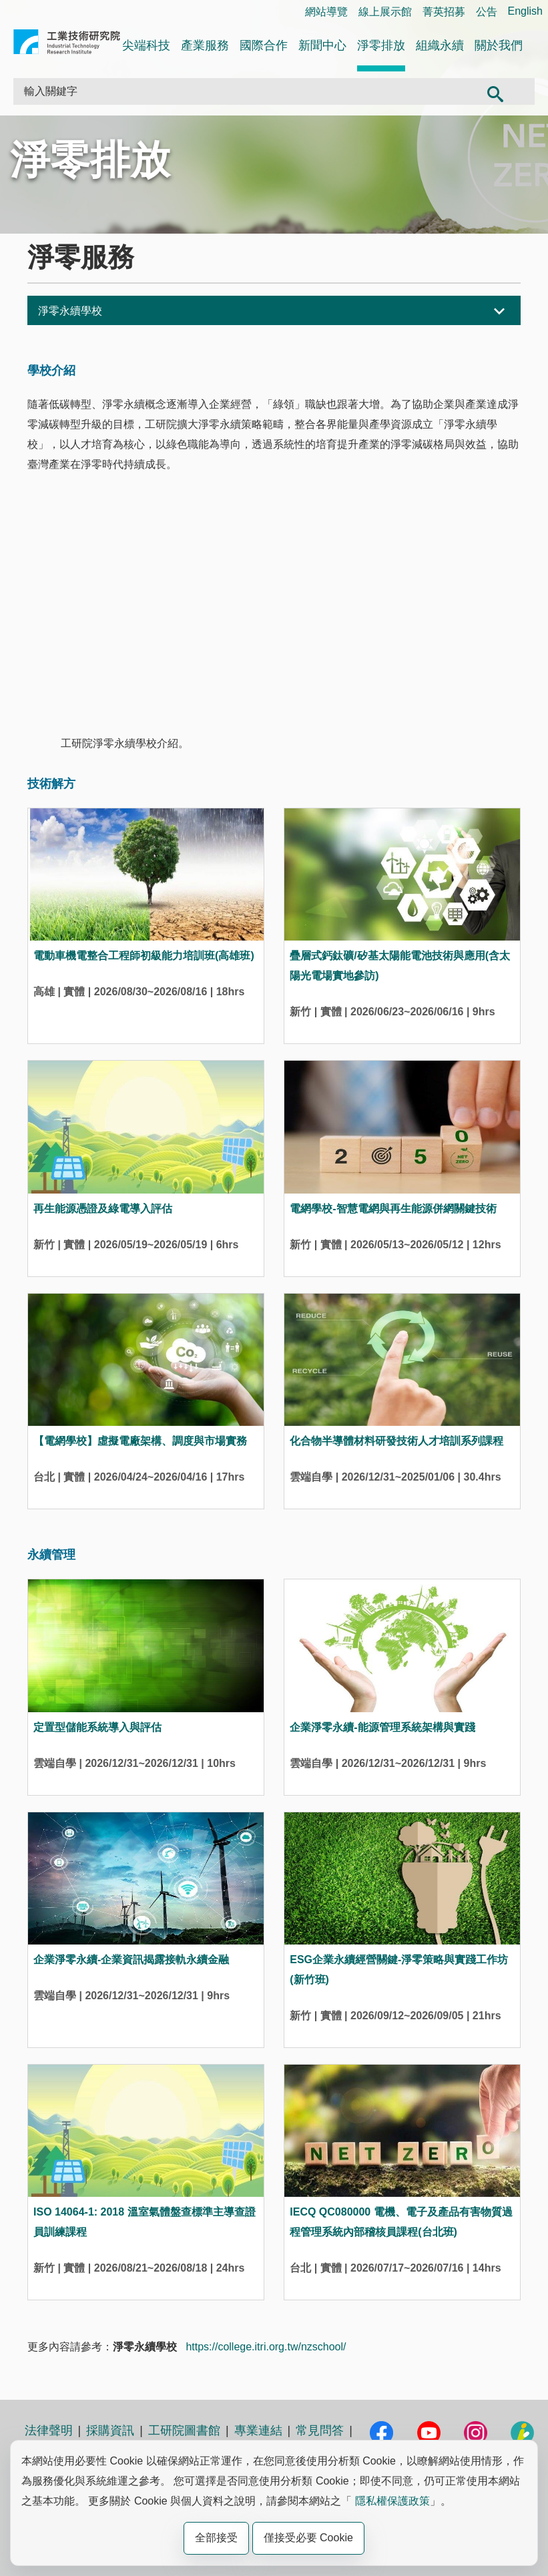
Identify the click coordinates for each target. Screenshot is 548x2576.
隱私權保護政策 (392, 2501)
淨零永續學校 (70, 310)
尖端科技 (146, 45)
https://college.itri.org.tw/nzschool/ (266, 2346)
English (525, 11)
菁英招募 (444, 11)
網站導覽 (326, 11)
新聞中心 (322, 45)
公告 (486, 11)
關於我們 (499, 45)
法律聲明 (49, 2430)
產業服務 (205, 45)
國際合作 (264, 45)
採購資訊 (110, 2430)
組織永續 (440, 45)
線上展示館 (385, 11)
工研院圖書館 (184, 2430)
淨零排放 (381, 45)
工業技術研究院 (66, 44)
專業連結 (258, 2430)
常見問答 (320, 2430)
